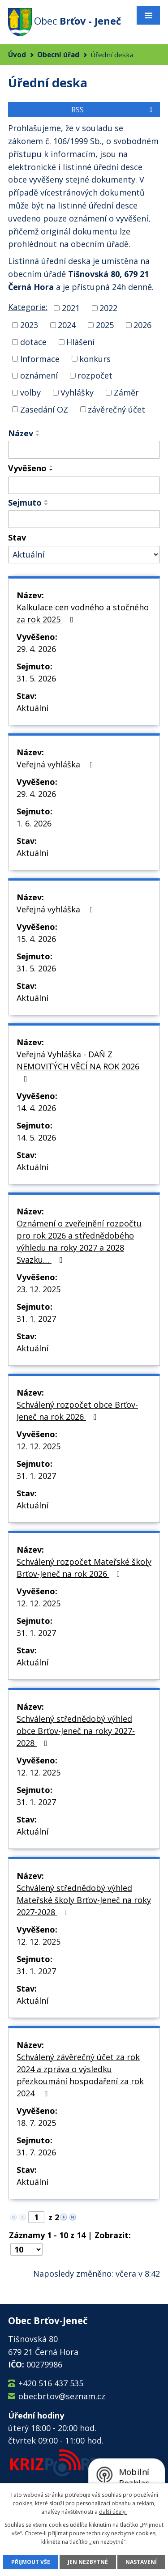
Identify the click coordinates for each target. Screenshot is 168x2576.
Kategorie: (27, 307)
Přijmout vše (30, 2562)
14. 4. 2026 (36, 1108)
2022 (108, 307)
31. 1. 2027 (36, 1318)
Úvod (17, 54)
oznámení (39, 375)
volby (30, 392)
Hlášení (80, 341)
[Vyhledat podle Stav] (84, 554)
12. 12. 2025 (38, 1446)
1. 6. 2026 (34, 823)
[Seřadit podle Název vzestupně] (38, 431)
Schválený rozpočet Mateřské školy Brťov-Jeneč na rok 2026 (84, 1567)
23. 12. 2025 (38, 1289)
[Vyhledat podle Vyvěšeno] (84, 485)
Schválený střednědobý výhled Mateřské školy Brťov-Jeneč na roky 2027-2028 (84, 1899)
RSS (113, 110)
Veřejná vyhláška (57, 764)
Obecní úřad (58, 54)
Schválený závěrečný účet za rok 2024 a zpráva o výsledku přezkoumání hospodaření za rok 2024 (80, 2075)
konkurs (95, 358)
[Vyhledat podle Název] (84, 450)
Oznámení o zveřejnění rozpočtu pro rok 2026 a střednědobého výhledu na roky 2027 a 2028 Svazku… (79, 1241)
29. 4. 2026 (36, 648)
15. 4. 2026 (36, 938)
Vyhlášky (77, 392)
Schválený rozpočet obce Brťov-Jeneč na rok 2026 (77, 1410)
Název (20, 433)
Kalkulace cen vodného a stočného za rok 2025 (83, 613)
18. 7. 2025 (36, 2122)
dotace (33, 341)
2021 (71, 307)
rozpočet (95, 375)
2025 (105, 324)
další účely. (113, 2512)
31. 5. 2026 (36, 678)
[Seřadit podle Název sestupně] (38, 435)
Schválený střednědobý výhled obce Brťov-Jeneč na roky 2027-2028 (76, 1730)
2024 (67, 324)
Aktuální (32, 708)
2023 (29, 324)
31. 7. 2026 (36, 2152)
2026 (142, 324)
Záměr (126, 392)
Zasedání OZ (44, 409)
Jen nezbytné (88, 2562)
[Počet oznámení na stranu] (26, 2249)
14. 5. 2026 (36, 1137)
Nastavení (141, 2562)
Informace (40, 358)
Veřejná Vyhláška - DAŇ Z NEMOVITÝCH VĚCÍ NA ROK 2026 (78, 1066)
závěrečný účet (116, 409)
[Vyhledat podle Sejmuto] (84, 519)
